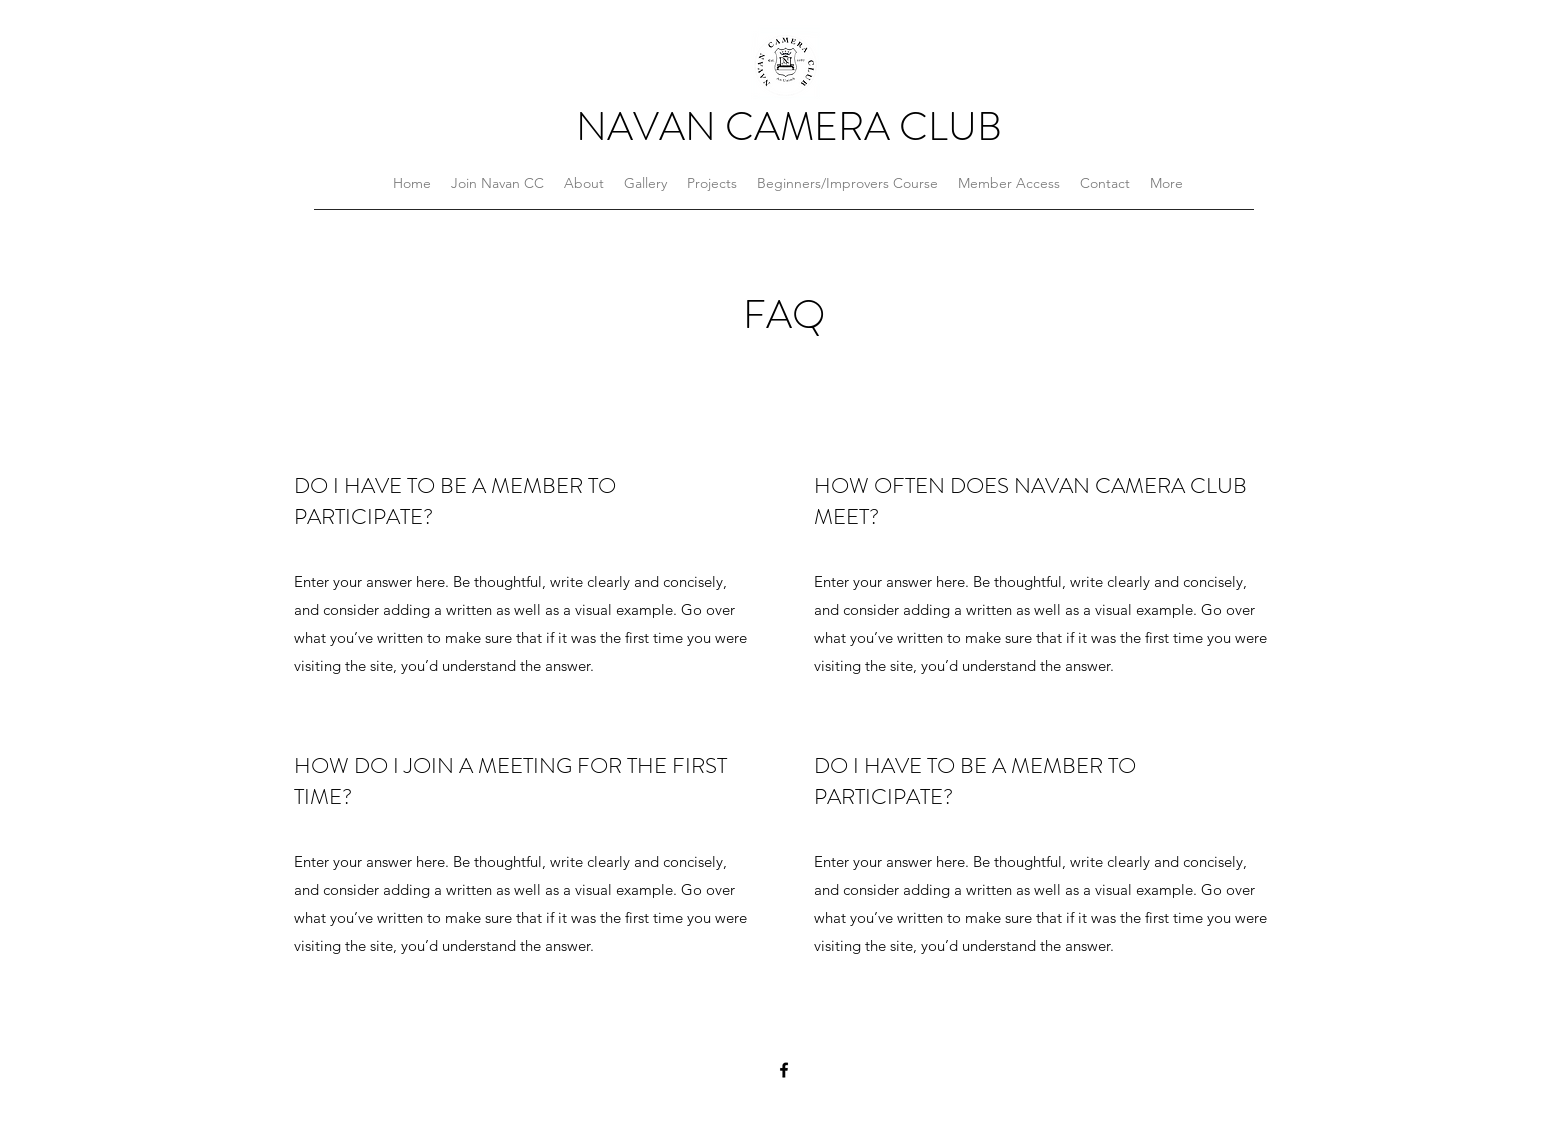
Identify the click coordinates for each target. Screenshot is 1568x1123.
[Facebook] (784, 1070)
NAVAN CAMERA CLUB (789, 126)
